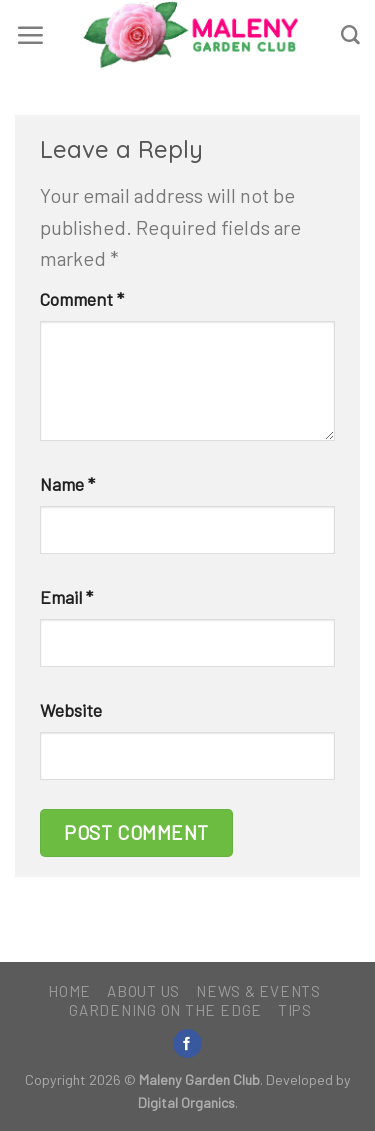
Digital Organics (186, 1102)
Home (69, 991)
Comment (82, 299)
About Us (143, 991)
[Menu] (30, 35)
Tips (295, 1010)
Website (71, 710)
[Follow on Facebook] (187, 1043)
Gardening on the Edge (165, 1010)
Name (67, 484)
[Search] (350, 35)
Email (66, 597)
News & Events (258, 991)
